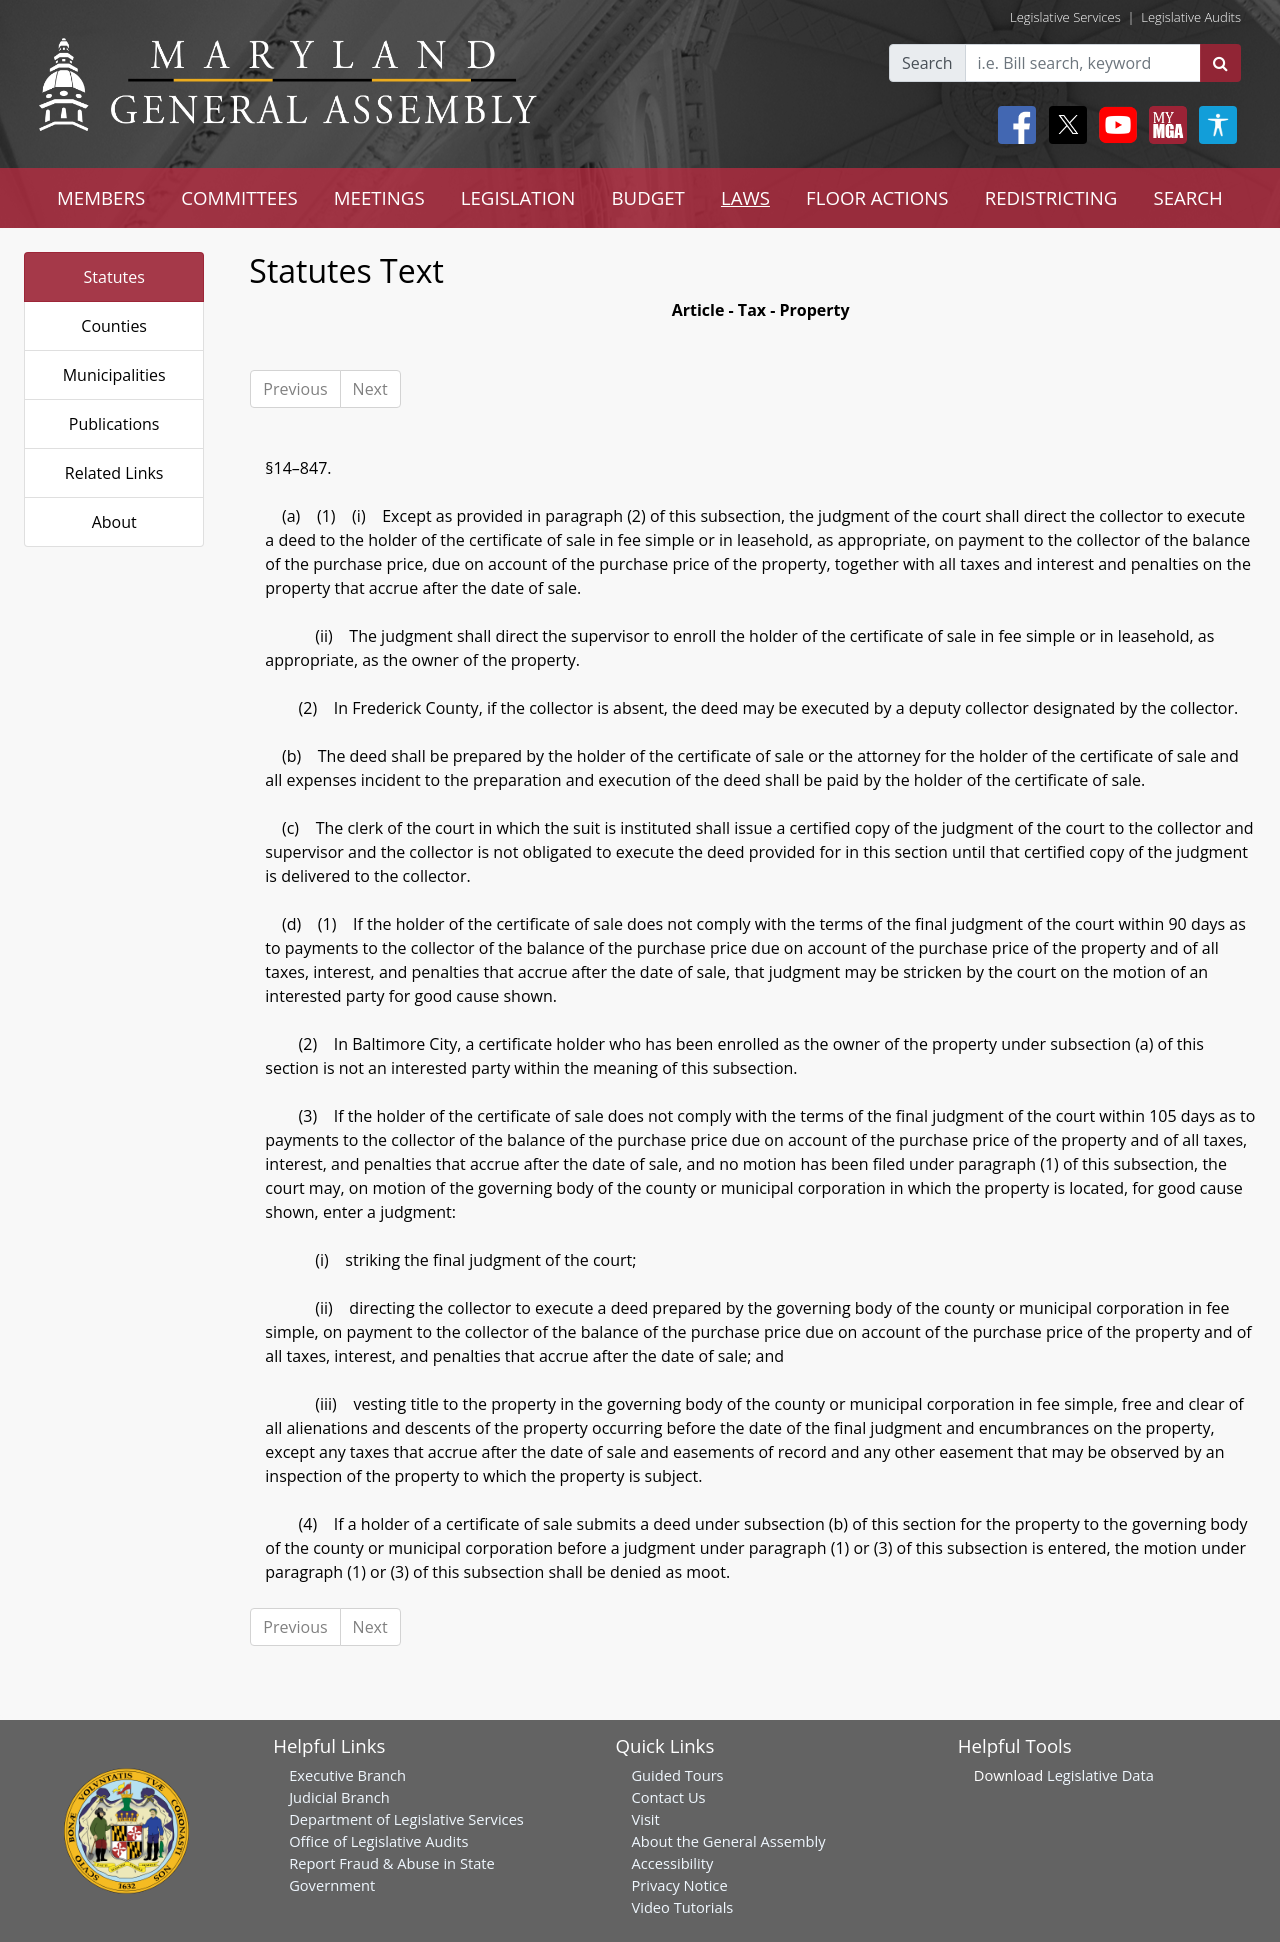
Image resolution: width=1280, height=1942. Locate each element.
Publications (114, 424)
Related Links (114, 473)
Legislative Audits (1191, 17)
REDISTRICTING (1051, 197)
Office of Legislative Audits (378, 1841)
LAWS (745, 197)
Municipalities (114, 375)
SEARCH (1187, 197)
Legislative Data (1100, 1775)
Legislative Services (1065, 17)
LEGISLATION (518, 197)
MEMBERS (101, 197)
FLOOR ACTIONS (877, 197)
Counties (114, 326)
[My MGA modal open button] (1164, 125)
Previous (295, 389)
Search (927, 63)
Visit (645, 1819)
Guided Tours (677, 1775)
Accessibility (672, 1863)
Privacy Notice (679, 1885)
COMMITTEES (239, 197)
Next (370, 389)
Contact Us (668, 1797)
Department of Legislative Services (406, 1819)
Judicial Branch (339, 1797)
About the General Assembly (728, 1841)
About (114, 522)
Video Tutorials (682, 1907)
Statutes (114, 277)
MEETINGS (379, 197)
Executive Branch (347, 1775)
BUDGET (647, 197)
